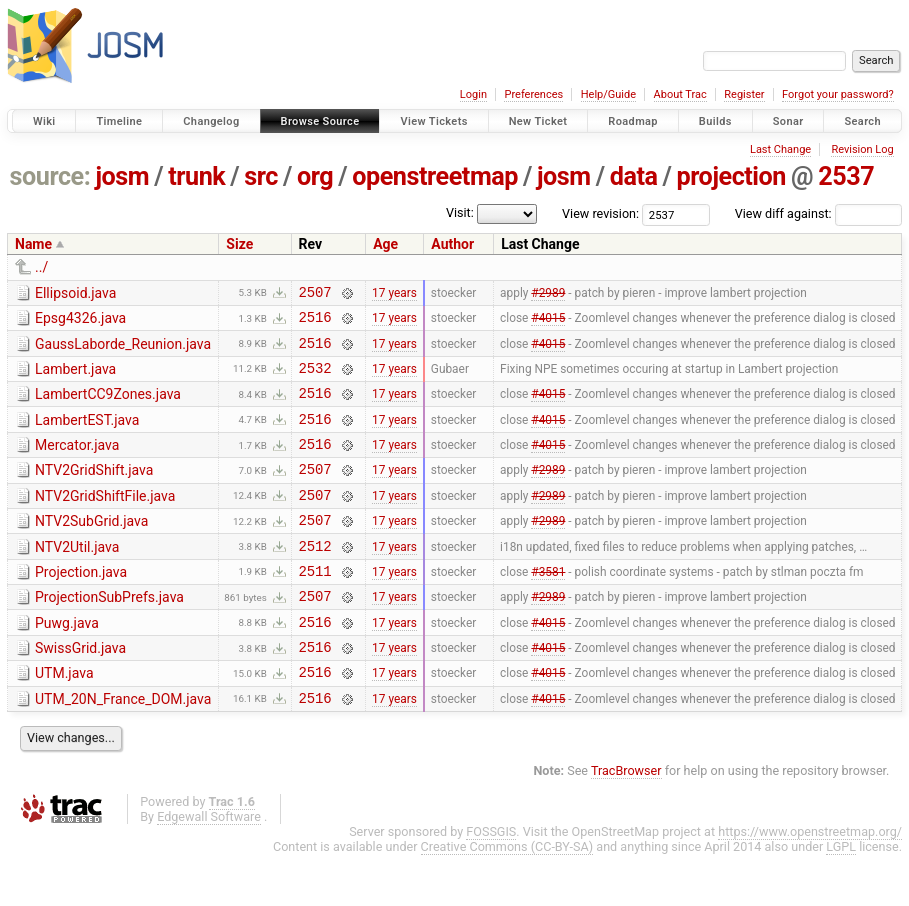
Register (744, 94)
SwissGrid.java (80, 690)
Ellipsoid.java (75, 293)
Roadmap (633, 121)
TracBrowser (626, 821)
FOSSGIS (491, 882)
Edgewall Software (209, 867)
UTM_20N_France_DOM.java (123, 747)
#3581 (548, 606)
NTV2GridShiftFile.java (105, 520)
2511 (315, 606)
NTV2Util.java (77, 577)
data (634, 176)
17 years (394, 294)
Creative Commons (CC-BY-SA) (507, 897)
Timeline (119, 121)
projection (732, 176)
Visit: (460, 212)
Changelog (211, 121)
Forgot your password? (838, 94)
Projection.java (81, 605)
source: (50, 176)
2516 (315, 322)
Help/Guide (608, 94)
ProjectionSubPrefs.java (109, 633)
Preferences (533, 94)
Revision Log (862, 149)
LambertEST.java (87, 435)
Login (473, 94)
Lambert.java (75, 378)
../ (41, 267)
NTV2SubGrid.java (91, 548)
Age (385, 244)
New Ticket (538, 121)
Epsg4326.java (80, 321)
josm (122, 176)
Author (452, 244)
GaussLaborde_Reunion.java (123, 350)
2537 (846, 176)
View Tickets (433, 121)
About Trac (680, 94)
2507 (315, 294)
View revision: (600, 213)
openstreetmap (435, 176)
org (315, 176)
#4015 (548, 323)
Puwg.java (67, 662)
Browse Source (320, 121)
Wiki (44, 121)
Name (33, 244)
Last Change (780, 149)
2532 (315, 379)
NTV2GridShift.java (94, 491)
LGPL (841, 897)
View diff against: (818, 213)
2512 (315, 578)
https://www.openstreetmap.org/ (810, 882)
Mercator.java (77, 463)
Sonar (788, 121)
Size (239, 244)
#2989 (548, 294)
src (261, 176)
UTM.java (64, 718)
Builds (715, 121)
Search (862, 121)
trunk (196, 176)
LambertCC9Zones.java (108, 406)
